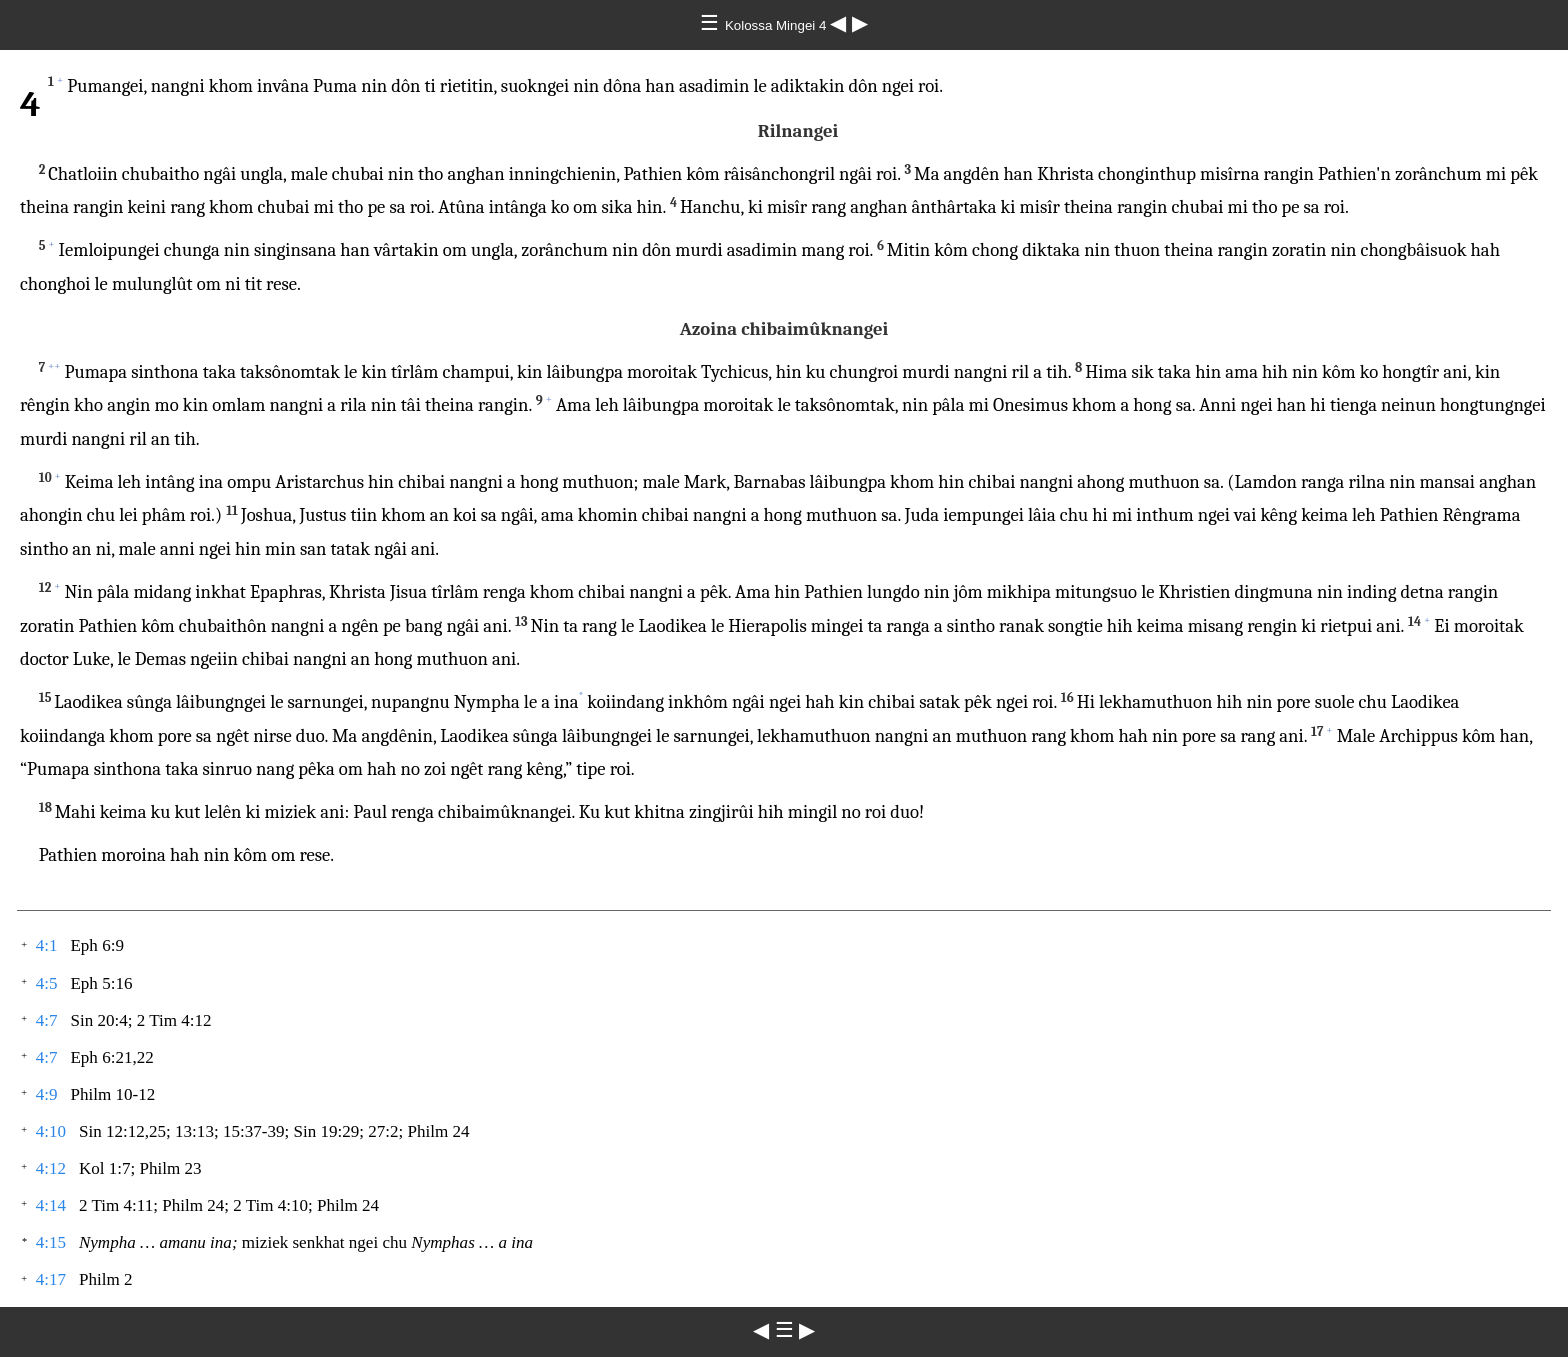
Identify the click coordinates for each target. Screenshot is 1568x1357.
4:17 (51, 1279)
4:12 (51, 1168)
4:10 (51, 1131)
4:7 (47, 1020)
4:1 (47, 945)
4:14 (51, 1205)
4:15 (51, 1242)
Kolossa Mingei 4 (777, 25)
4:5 (47, 983)
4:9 (47, 1094)
